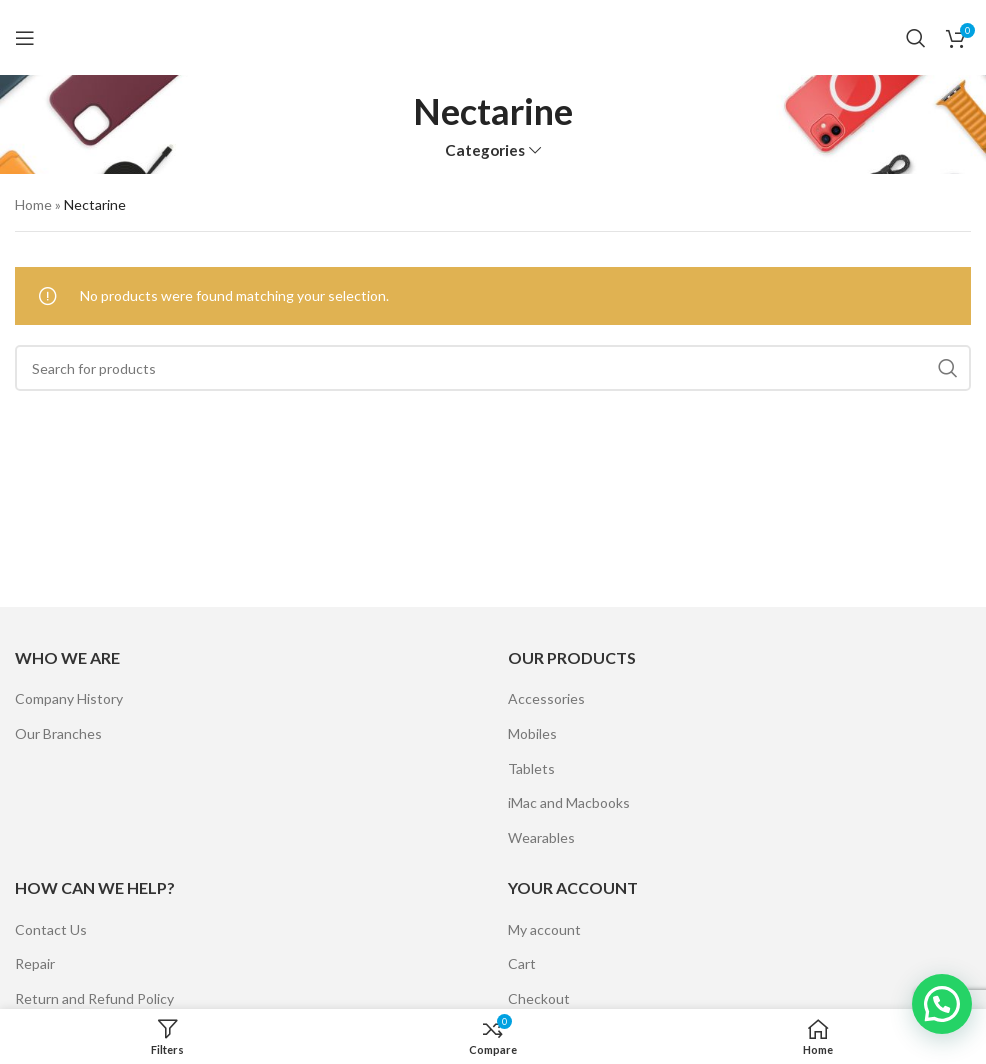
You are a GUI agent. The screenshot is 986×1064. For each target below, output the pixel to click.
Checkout (539, 998)
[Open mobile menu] (25, 38)
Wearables (541, 837)
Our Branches (58, 733)
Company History (69, 698)
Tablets (531, 768)
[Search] (916, 38)
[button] (942, 1004)
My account (544, 929)
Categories (485, 150)
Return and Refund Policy (94, 998)
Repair (35, 963)
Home (33, 204)
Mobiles (532, 733)
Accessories (546, 698)
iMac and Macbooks (569, 802)
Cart (522, 963)
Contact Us (51, 929)
